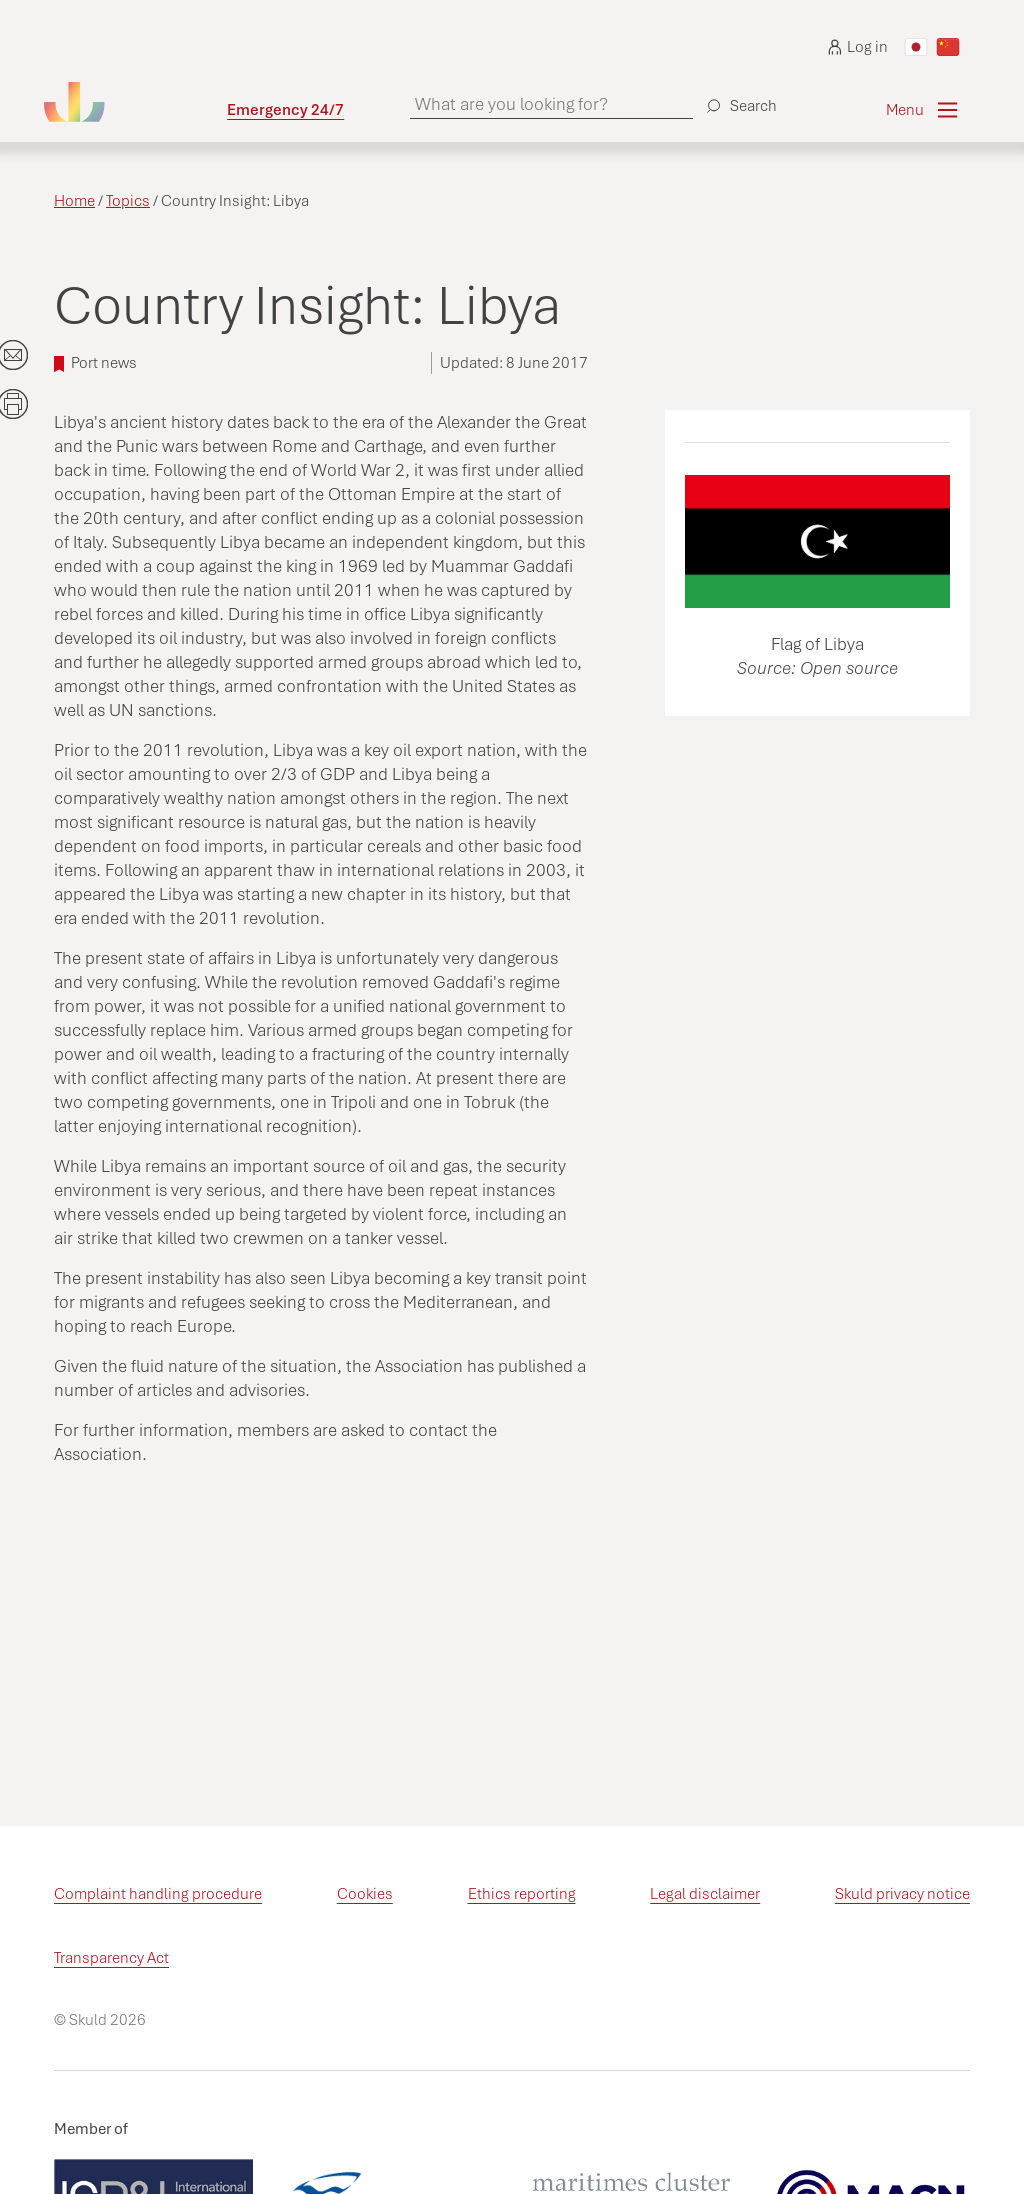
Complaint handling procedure (158, 1894)
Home (74, 201)
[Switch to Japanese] (916, 47)
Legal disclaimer (705, 1894)
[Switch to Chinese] (948, 47)
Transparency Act (111, 1958)
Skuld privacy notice (902, 1894)
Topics (128, 201)
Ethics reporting (522, 1894)
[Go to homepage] (135, 102)
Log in (857, 47)
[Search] (739, 98)
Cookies (365, 1894)
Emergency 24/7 (285, 110)
